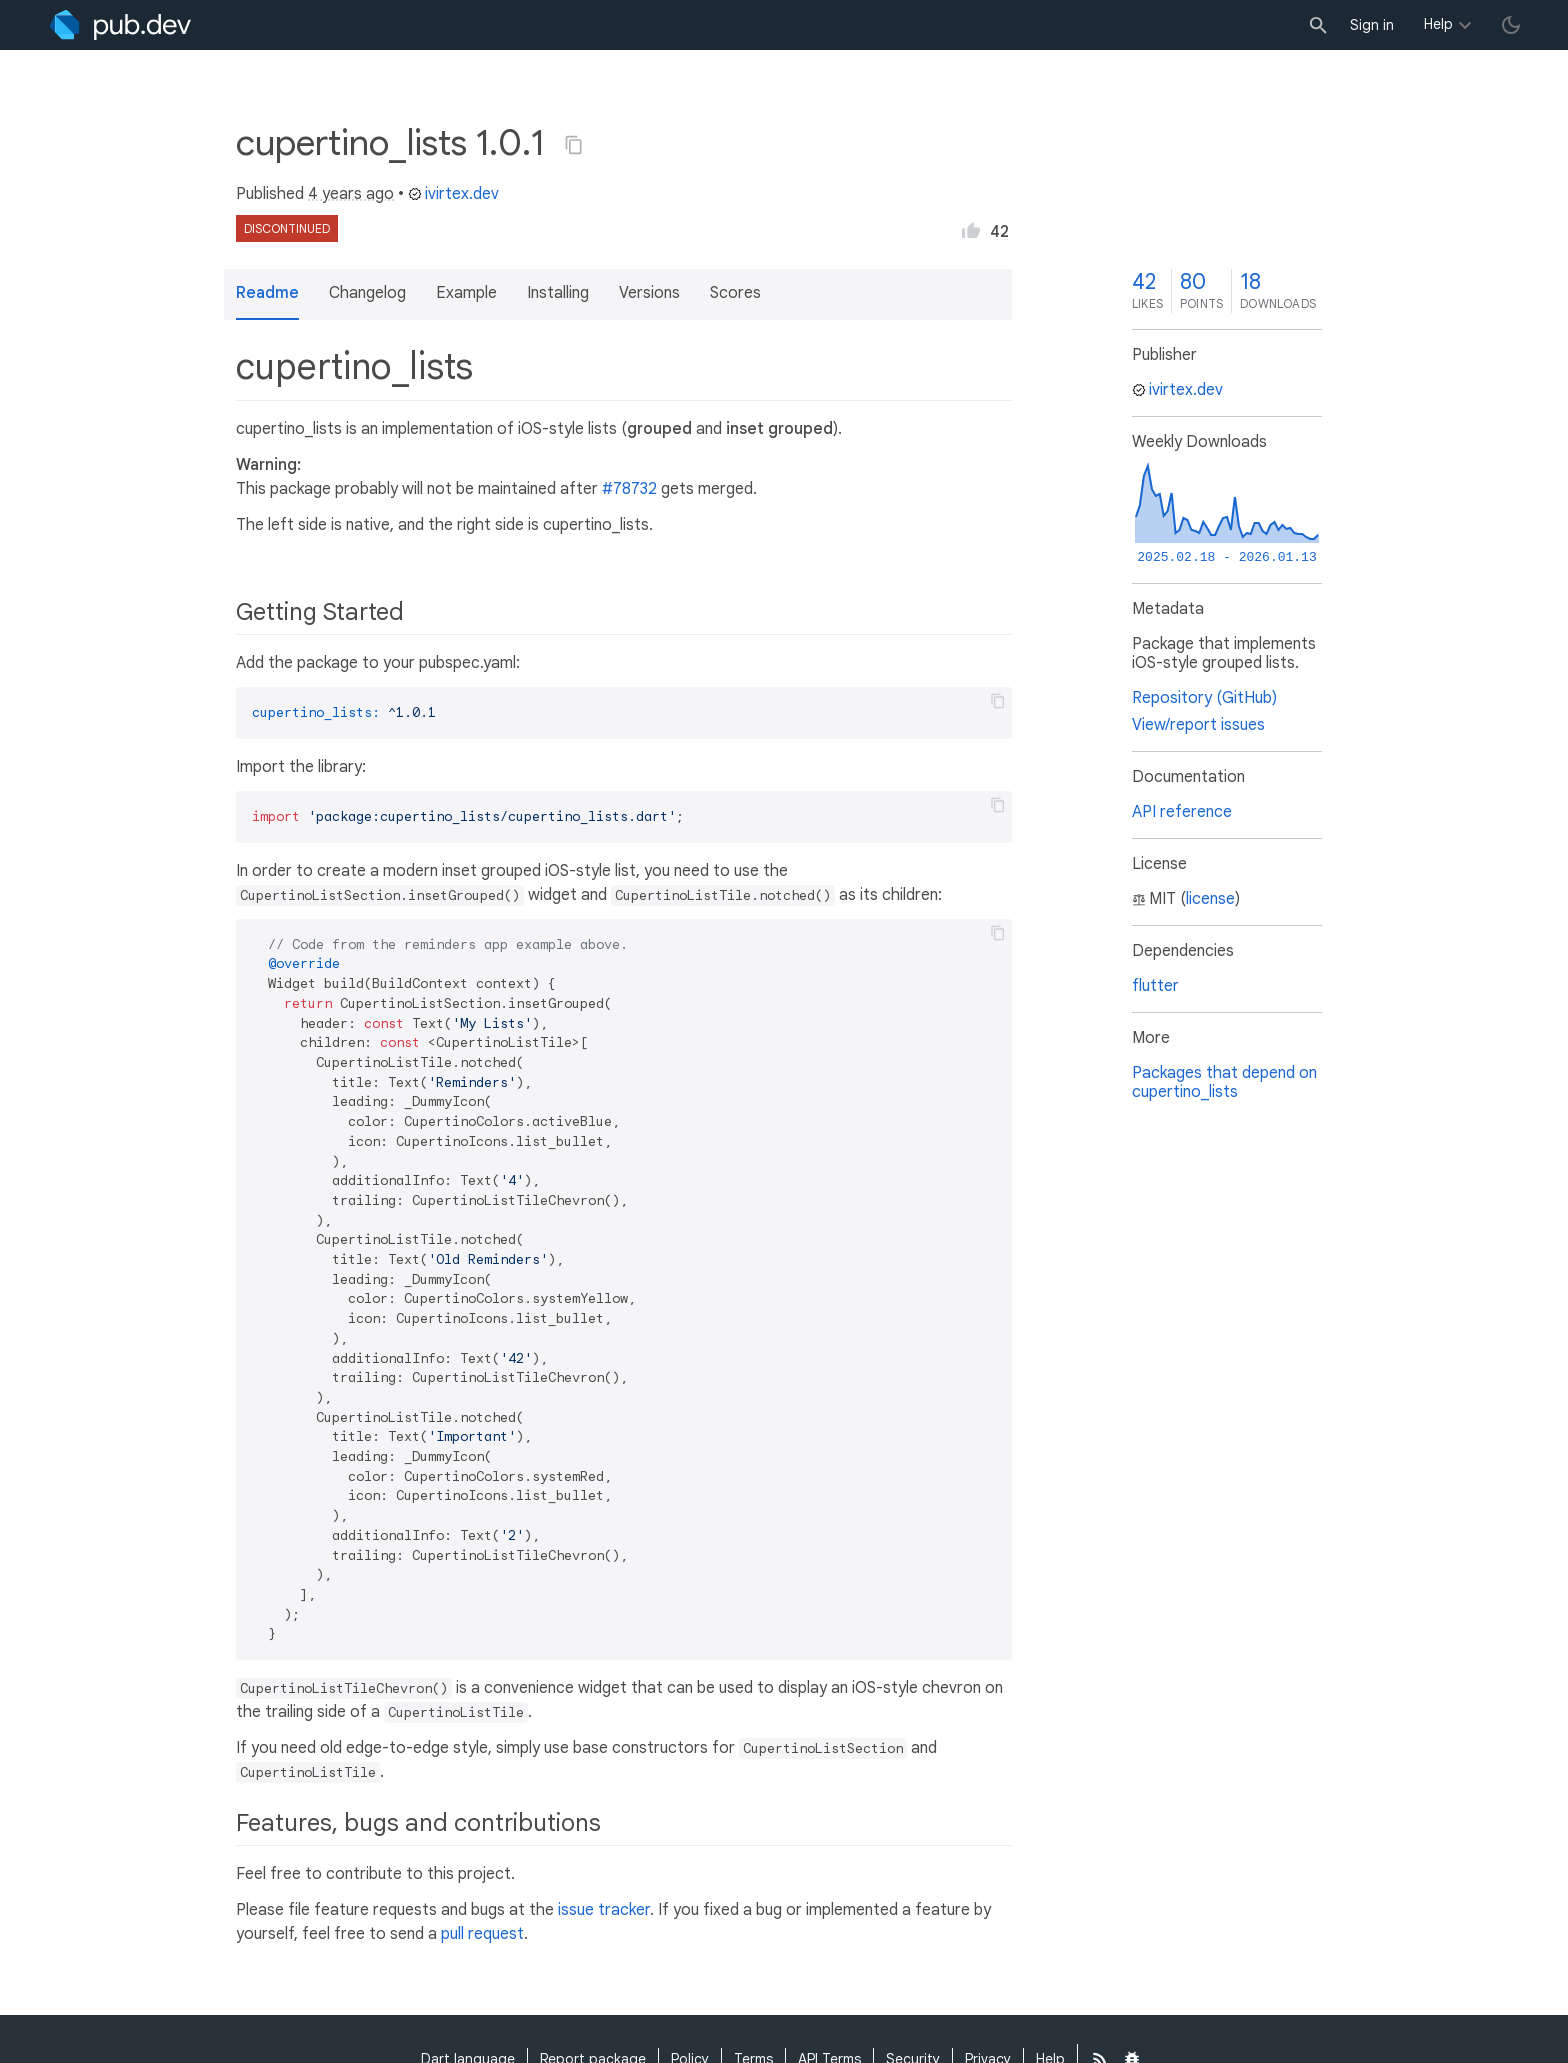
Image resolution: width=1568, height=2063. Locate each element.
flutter (1155, 986)
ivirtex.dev (453, 194)
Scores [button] (735, 293)
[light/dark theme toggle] (1511, 25)
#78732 (629, 489)
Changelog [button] (367, 293)
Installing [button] (558, 293)
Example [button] (466, 293)
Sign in (1372, 25)
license (1210, 899)
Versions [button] (649, 293)
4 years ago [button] (351, 194)
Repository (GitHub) (1204, 698)
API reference (1182, 812)
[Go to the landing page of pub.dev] (120, 25)
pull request (482, 1934)
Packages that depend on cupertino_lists (1224, 1082)
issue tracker (604, 1910)
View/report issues (1198, 725)
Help (1438, 24)
